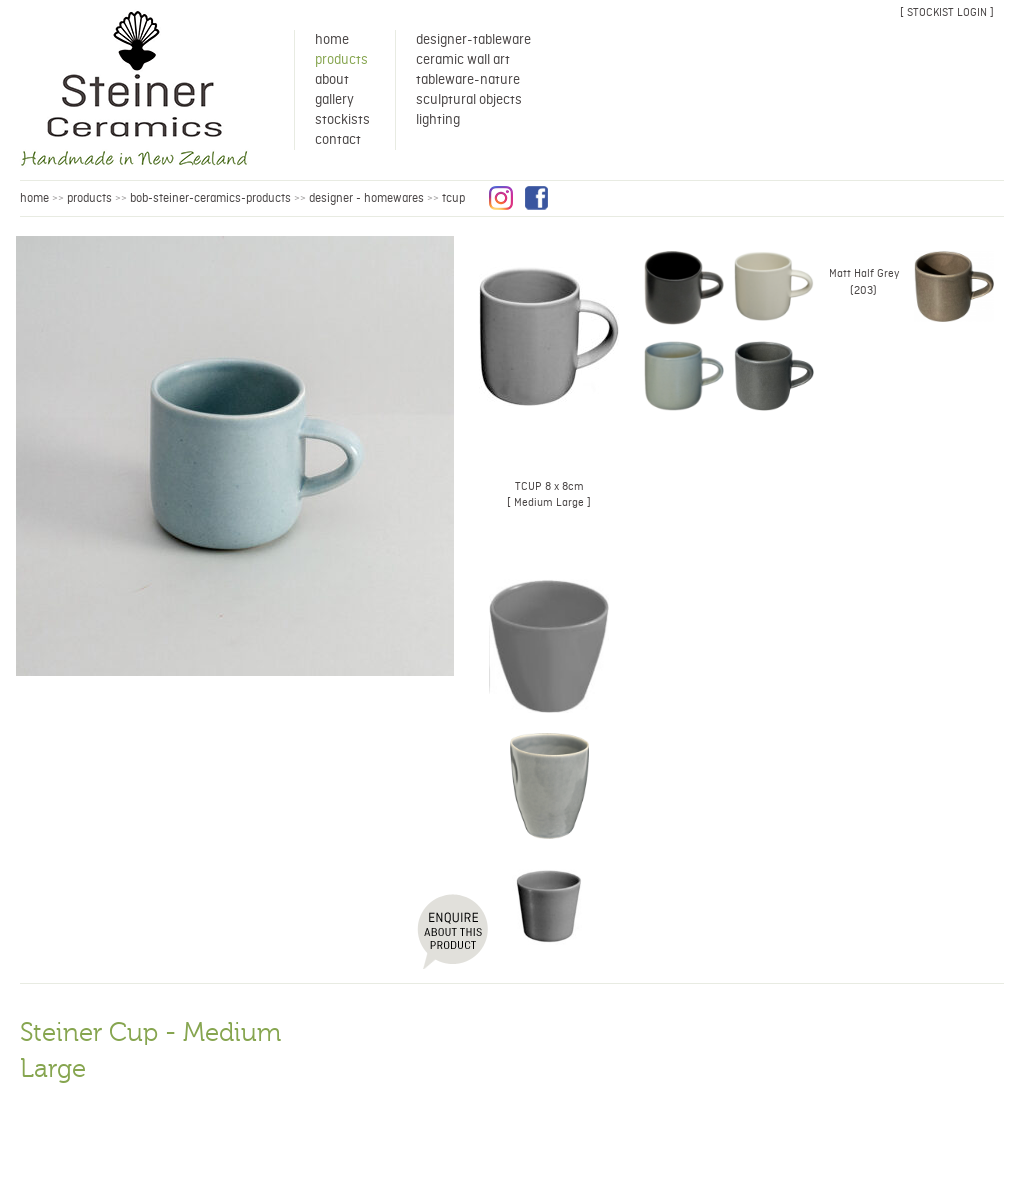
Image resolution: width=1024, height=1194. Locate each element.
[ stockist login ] (947, 12)
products (89, 198)
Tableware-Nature (468, 80)
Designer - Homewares (366, 198)
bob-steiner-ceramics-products (210, 198)
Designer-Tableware (473, 40)
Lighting (438, 120)
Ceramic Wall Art (463, 60)
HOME (34, 198)
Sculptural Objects (469, 100)
